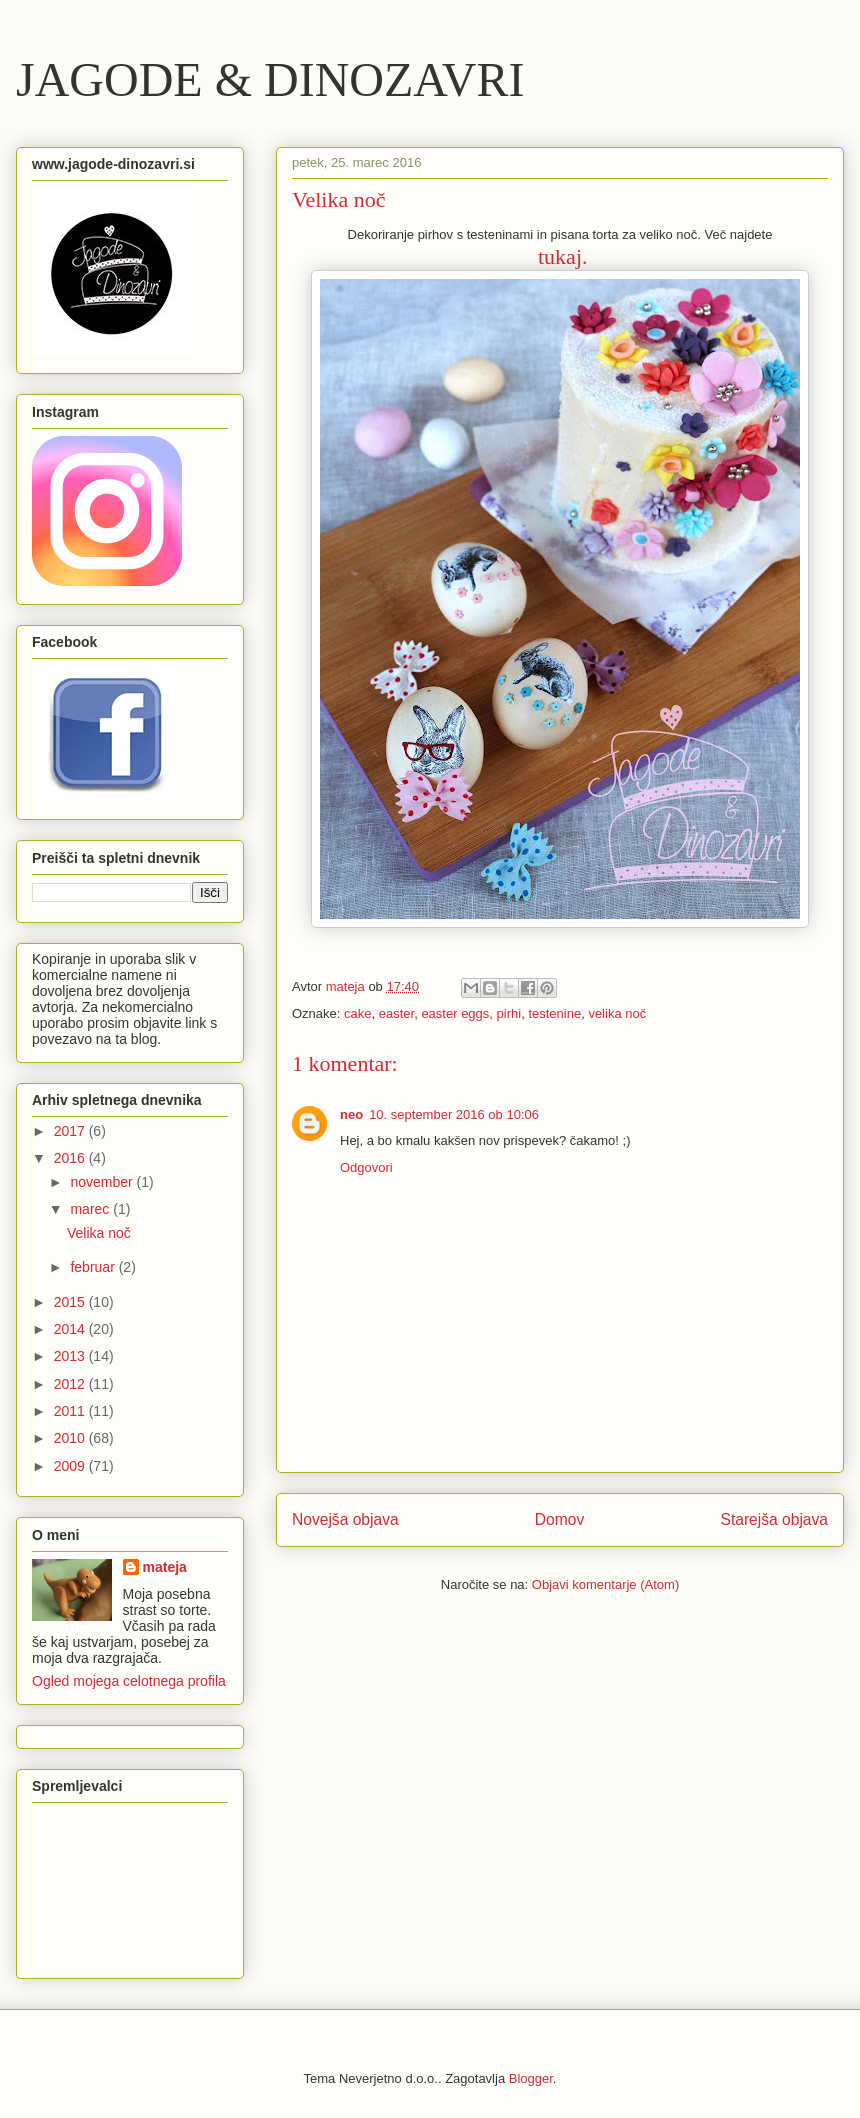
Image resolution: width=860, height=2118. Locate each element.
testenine (554, 1013)
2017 (71, 1131)
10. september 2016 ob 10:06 (454, 1114)
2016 (71, 1158)
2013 (71, 1356)
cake (357, 1013)
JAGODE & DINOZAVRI (270, 79)
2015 (71, 1302)
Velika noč (99, 1233)
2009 (71, 1466)
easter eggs (455, 1013)
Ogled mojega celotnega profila (129, 1681)
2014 (71, 1329)
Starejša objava (775, 1519)
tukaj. (563, 256)
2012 (71, 1384)
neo (351, 1114)
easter (396, 1013)
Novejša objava (345, 1519)
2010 (71, 1438)
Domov (559, 1519)
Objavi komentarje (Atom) (605, 1584)
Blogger (531, 2078)
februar (94, 1267)
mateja (165, 1567)
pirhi (509, 1013)
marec (91, 1209)
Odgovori (366, 1167)
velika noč (617, 1013)
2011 (71, 1411)
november (103, 1182)
